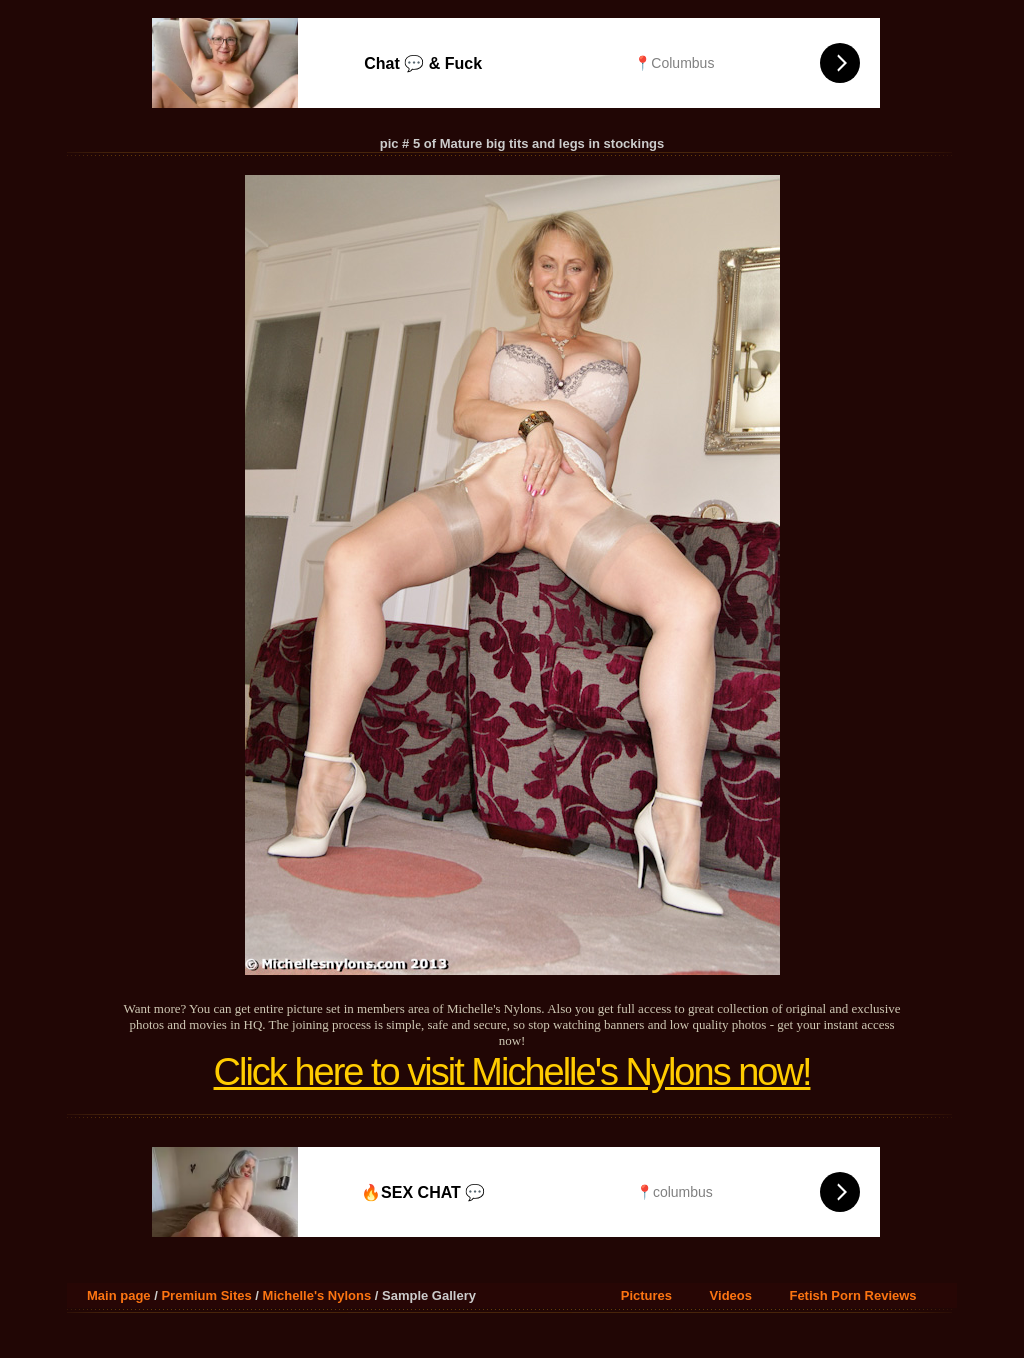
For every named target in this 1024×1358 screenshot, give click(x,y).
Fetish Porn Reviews (852, 1295)
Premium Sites (206, 1295)
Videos (731, 1295)
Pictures (646, 1295)
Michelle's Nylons (317, 1295)
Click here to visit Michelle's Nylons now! (512, 1072)
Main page (119, 1295)
